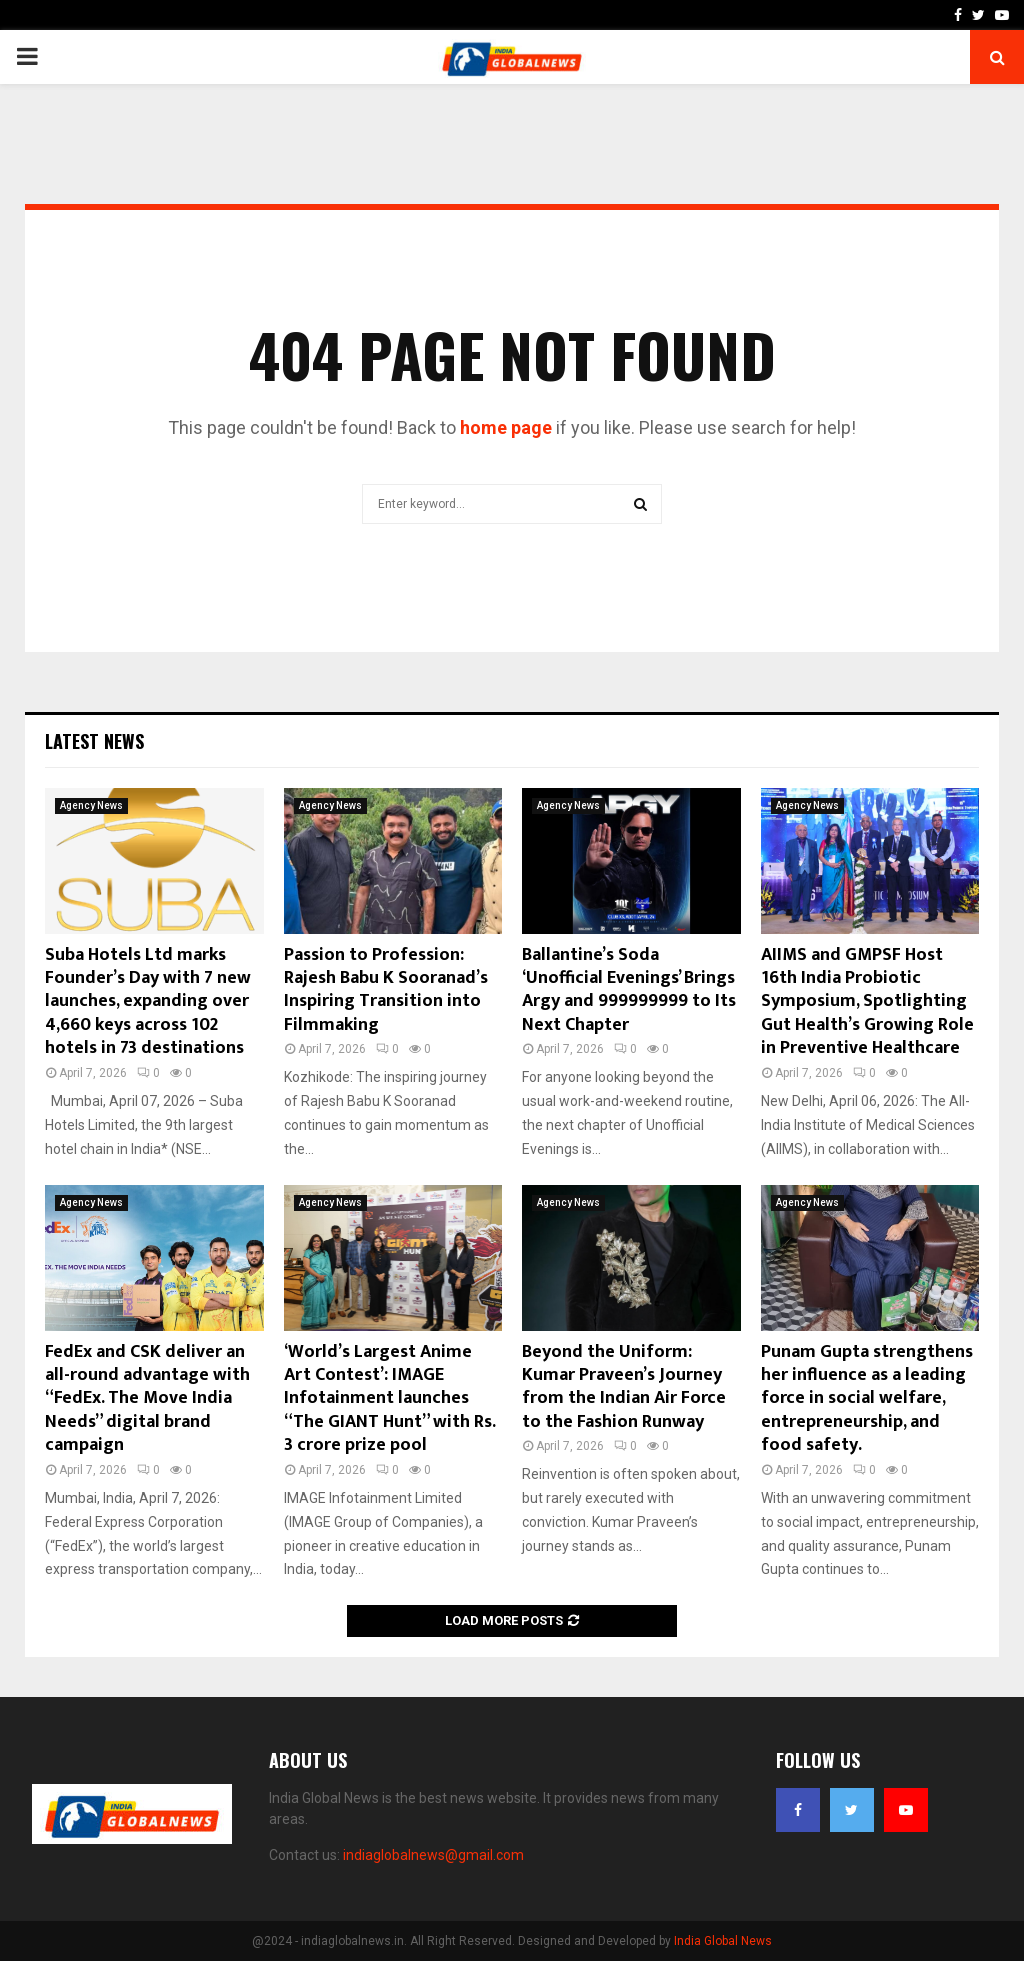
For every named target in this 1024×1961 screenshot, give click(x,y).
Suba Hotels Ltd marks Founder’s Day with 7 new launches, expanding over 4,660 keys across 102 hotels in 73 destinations (148, 1002)
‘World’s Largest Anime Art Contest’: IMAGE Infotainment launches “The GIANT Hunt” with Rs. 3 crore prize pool (389, 1399)
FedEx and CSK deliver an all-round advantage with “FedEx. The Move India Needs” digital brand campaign (147, 1399)
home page (506, 427)
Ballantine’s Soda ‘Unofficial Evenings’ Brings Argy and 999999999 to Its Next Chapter (629, 990)
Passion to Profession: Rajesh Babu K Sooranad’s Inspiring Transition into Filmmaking (386, 990)
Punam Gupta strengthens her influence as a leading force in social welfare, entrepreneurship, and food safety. (867, 1399)
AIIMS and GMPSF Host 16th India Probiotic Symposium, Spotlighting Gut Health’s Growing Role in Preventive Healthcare (867, 1002)
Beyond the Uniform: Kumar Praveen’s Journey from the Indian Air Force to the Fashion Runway (624, 1387)
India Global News (723, 1941)
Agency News (91, 805)
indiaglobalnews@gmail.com (433, 1855)
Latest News (94, 741)
